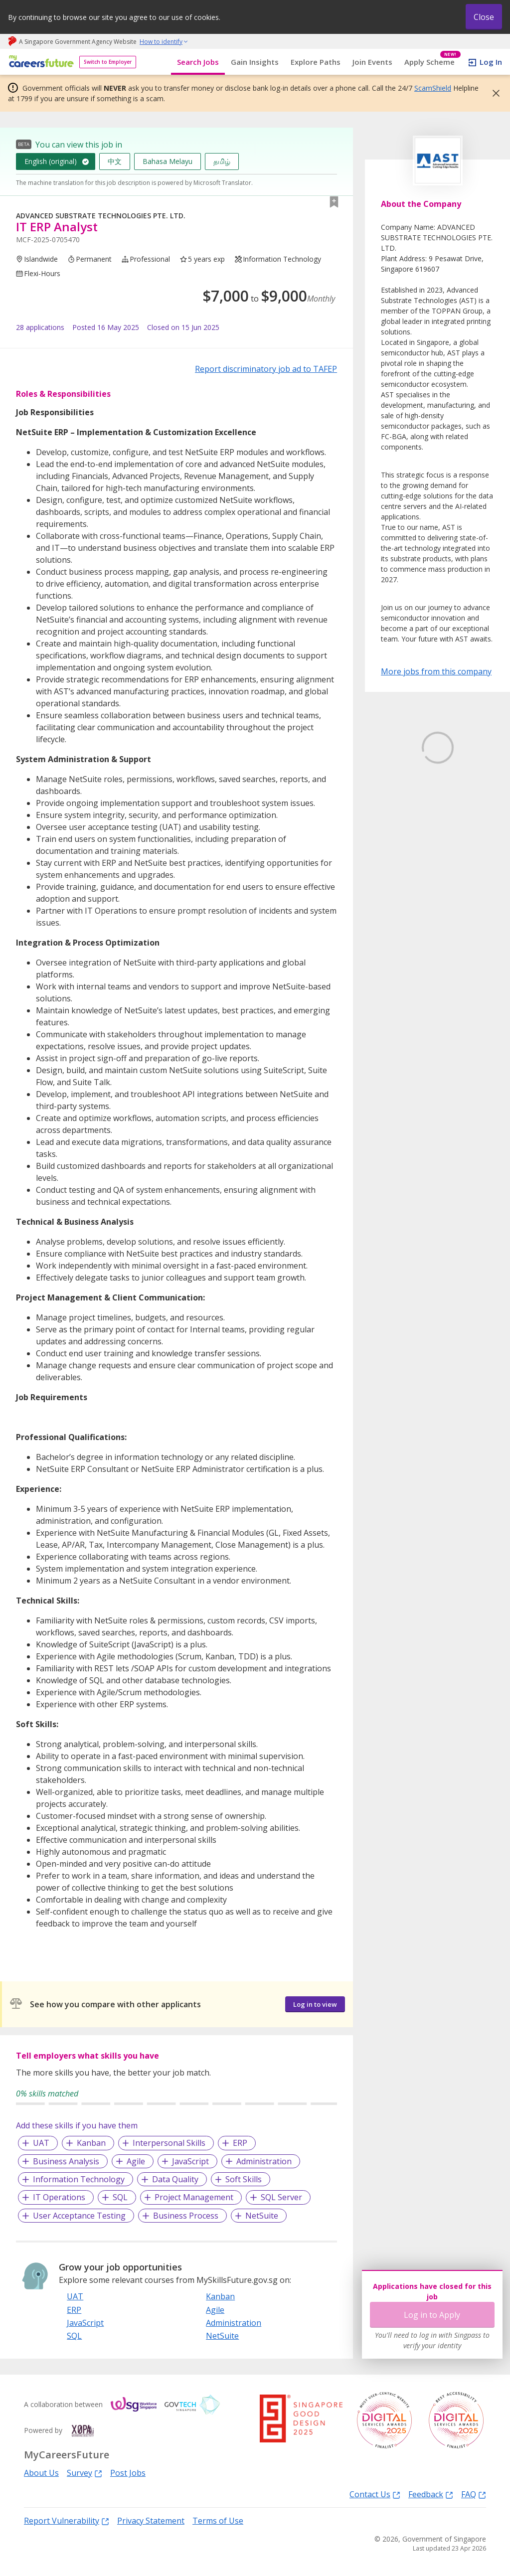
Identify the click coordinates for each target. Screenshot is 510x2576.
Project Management (194, 2197)
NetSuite (261, 2215)
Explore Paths (315, 62)
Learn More (408, 841)
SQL (120, 2197)
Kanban (91, 2142)
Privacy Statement (150, 2520)
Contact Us (374, 2494)
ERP (240, 2142)
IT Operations (59, 2197)
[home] (39, 62)
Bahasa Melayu (167, 161)
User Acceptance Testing (79, 2215)
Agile (136, 2161)
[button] (493, 93)
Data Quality (175, 2179)
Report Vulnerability (66, 2520)
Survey (84, 2472)
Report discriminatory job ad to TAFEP (266, 368)
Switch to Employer (108, 61)
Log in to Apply (432, 2314)
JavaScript (190, 2161)
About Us (41, 2472)
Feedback (430, 2494)
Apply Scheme (432, 62)
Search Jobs (198, 62)
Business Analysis (66, 2161)
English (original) (50, 161)
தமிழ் (221, 161)
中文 (115, 161)
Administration (264, 2161)
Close (484, 16)
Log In (491, 62)
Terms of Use (217, 2520)
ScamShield (432, 88)
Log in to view (315, 2004)
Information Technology (79, 2179)
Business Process (185, 2215)
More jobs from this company (436, 671)
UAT (41, 2142)
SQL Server (281, 2197)
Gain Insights (255, 62)
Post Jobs (128, 2472)
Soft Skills (243, 2179)
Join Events (372, 62)
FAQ (473, 2494)
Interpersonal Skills (169, 2142)
